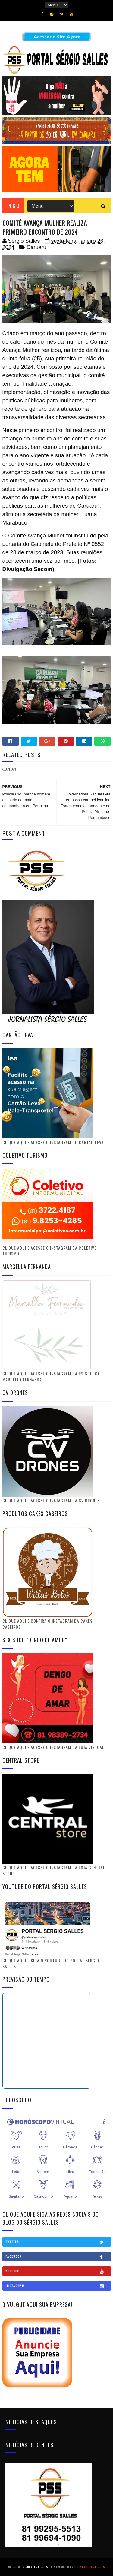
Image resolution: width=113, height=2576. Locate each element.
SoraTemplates (36, 2567)
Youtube (58, 2271)
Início (13, 205)
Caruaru (36, 247)
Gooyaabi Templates (89, 2567)
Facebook (58, 2256)
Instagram (58, 2285)
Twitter (58, 2241)
